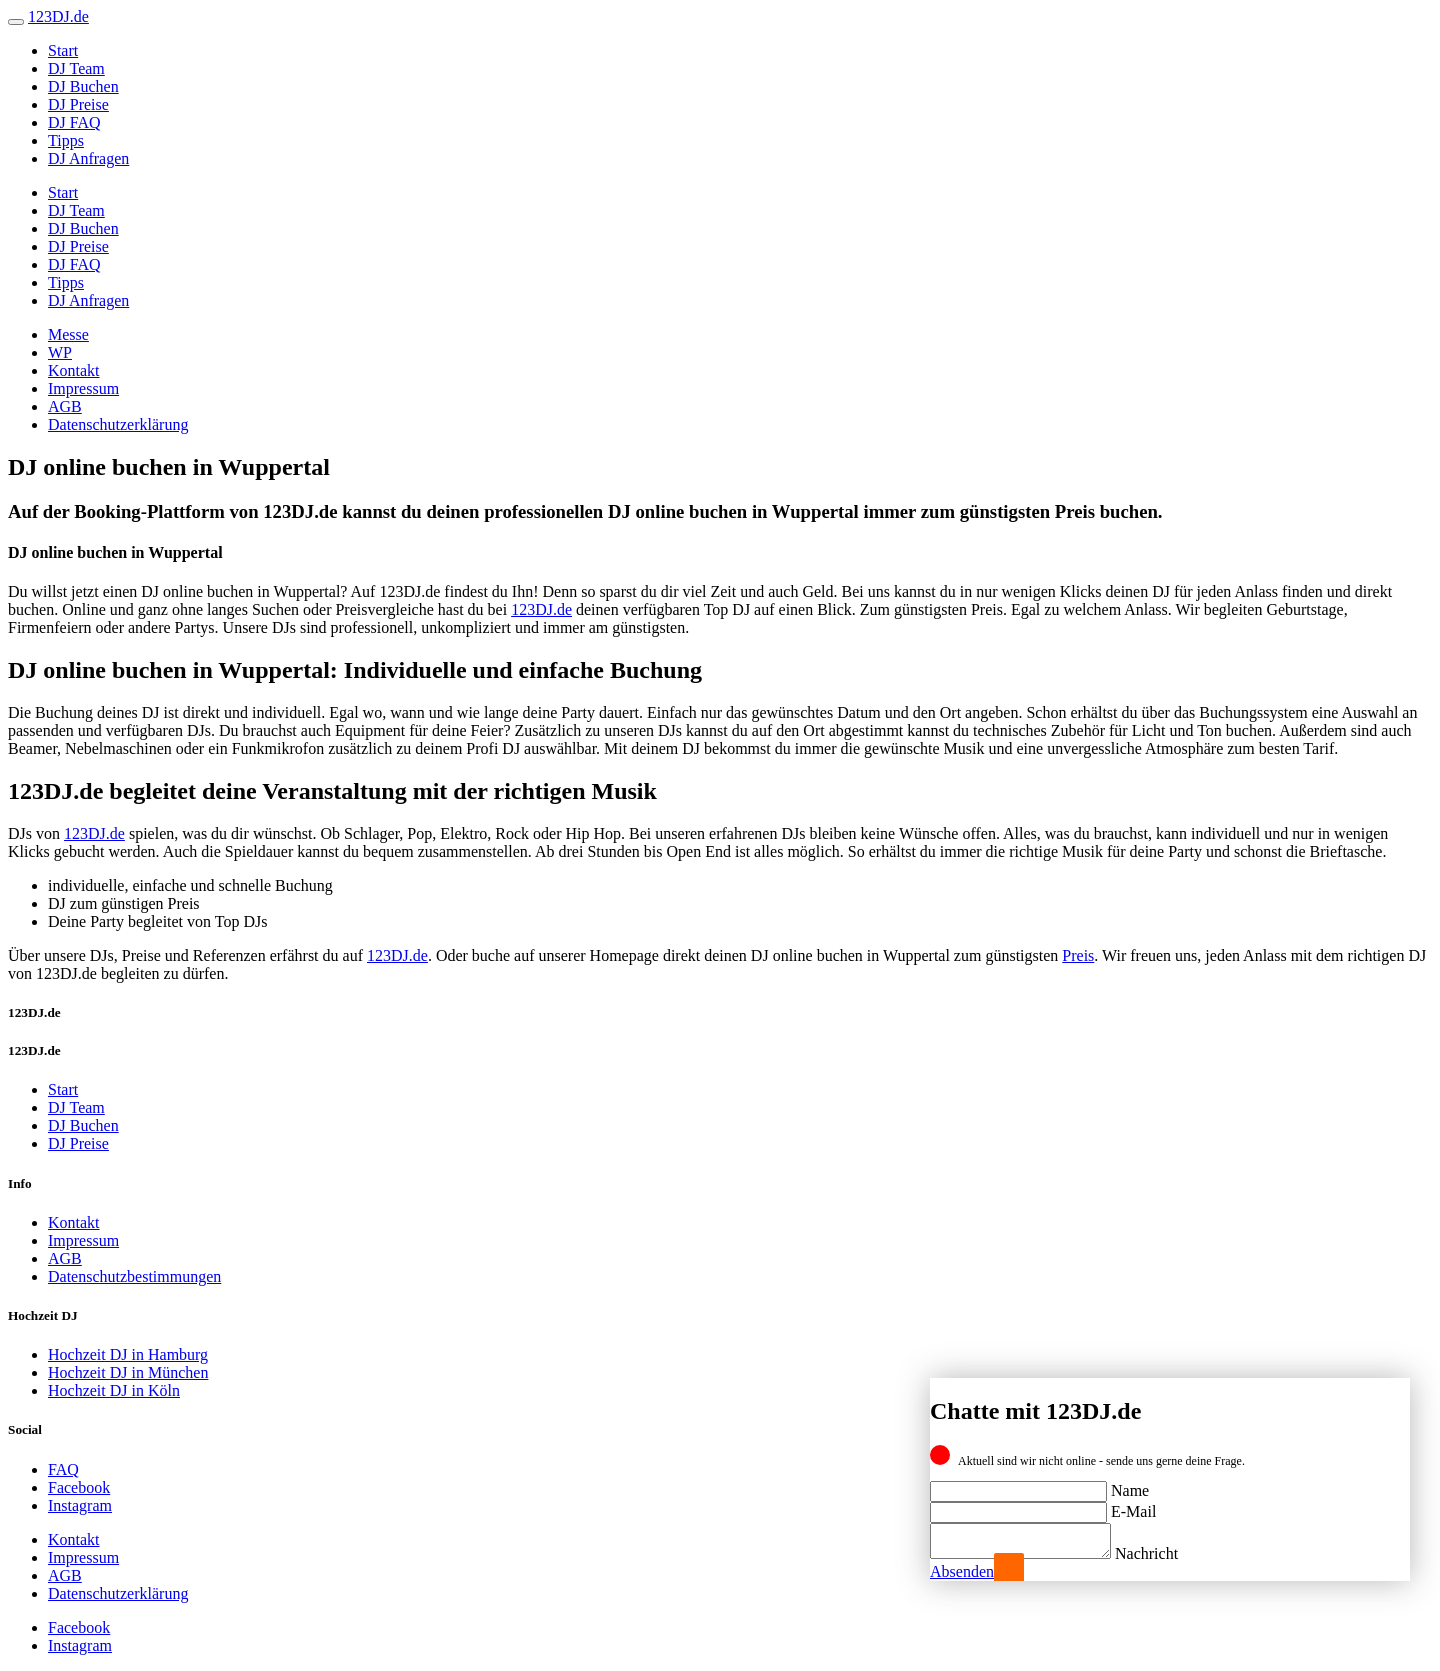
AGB (65, 406)
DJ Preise (78, 104)
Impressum (83, 388)
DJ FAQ (74, 122)
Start (63, 50)
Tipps (66, 140)
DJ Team (76, 68)
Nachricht (1166, 1553)
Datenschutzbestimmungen (134, 1276)
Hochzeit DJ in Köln (114, 1390)
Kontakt (74, 370)
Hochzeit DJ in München (128, 1372)
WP (60, 352)
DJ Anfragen (88, 158)
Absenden (962, 1571)
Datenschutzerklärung (118, 424)
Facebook (79, 1487)
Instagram (80, 1505)
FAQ (63, 1469)
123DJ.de (541, 609)
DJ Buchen (83, 86)
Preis (1078, 955)
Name (1130, 1484)
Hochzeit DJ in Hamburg (128, 1354)
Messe (68, 334)
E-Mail (1133, 1505)
